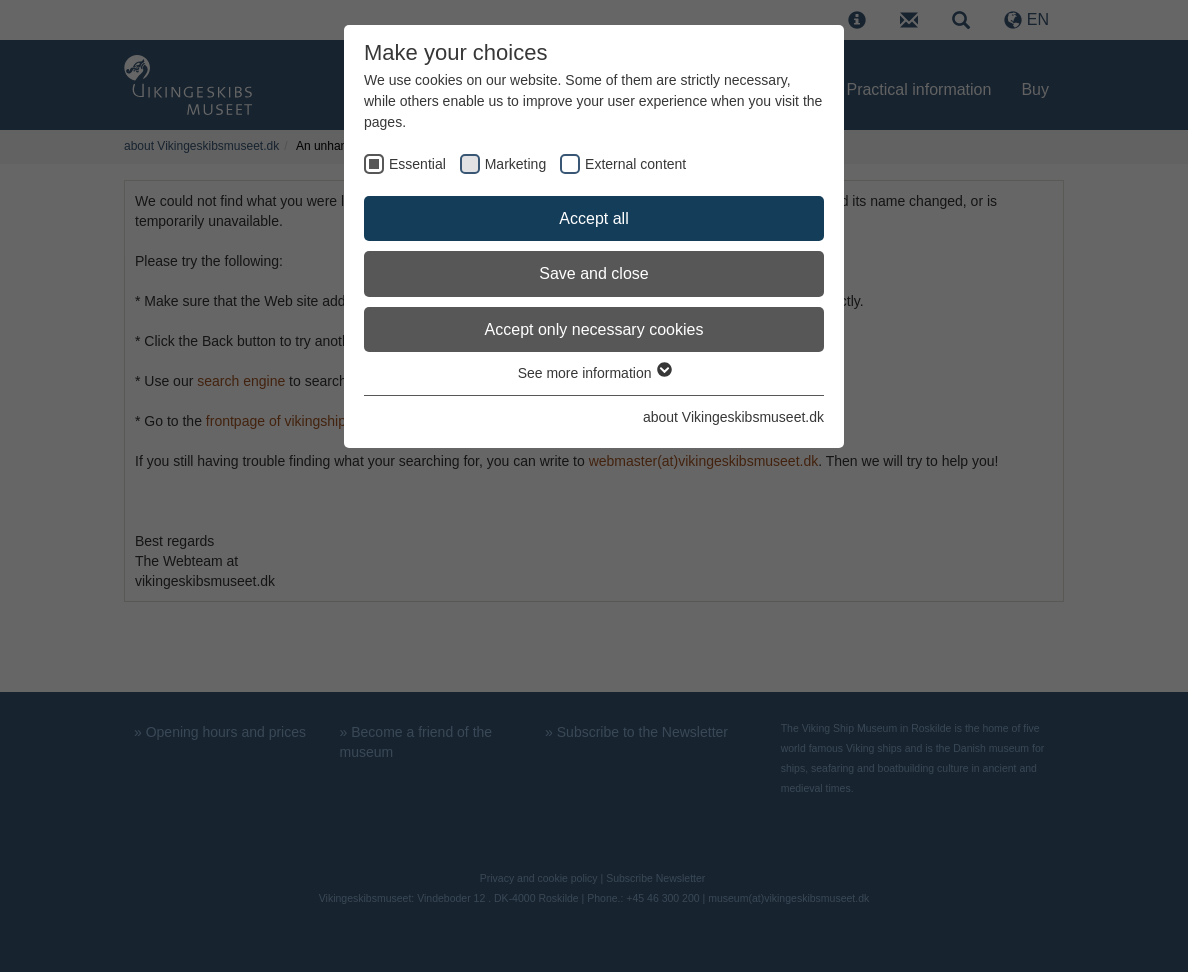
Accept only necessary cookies (594, 329)
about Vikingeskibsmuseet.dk (733, 417)
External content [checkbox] (635, 164)
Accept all (593, 218)
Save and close (593, 273)
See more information (594, 373)
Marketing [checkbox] (515, 164)
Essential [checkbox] (417, 164)
